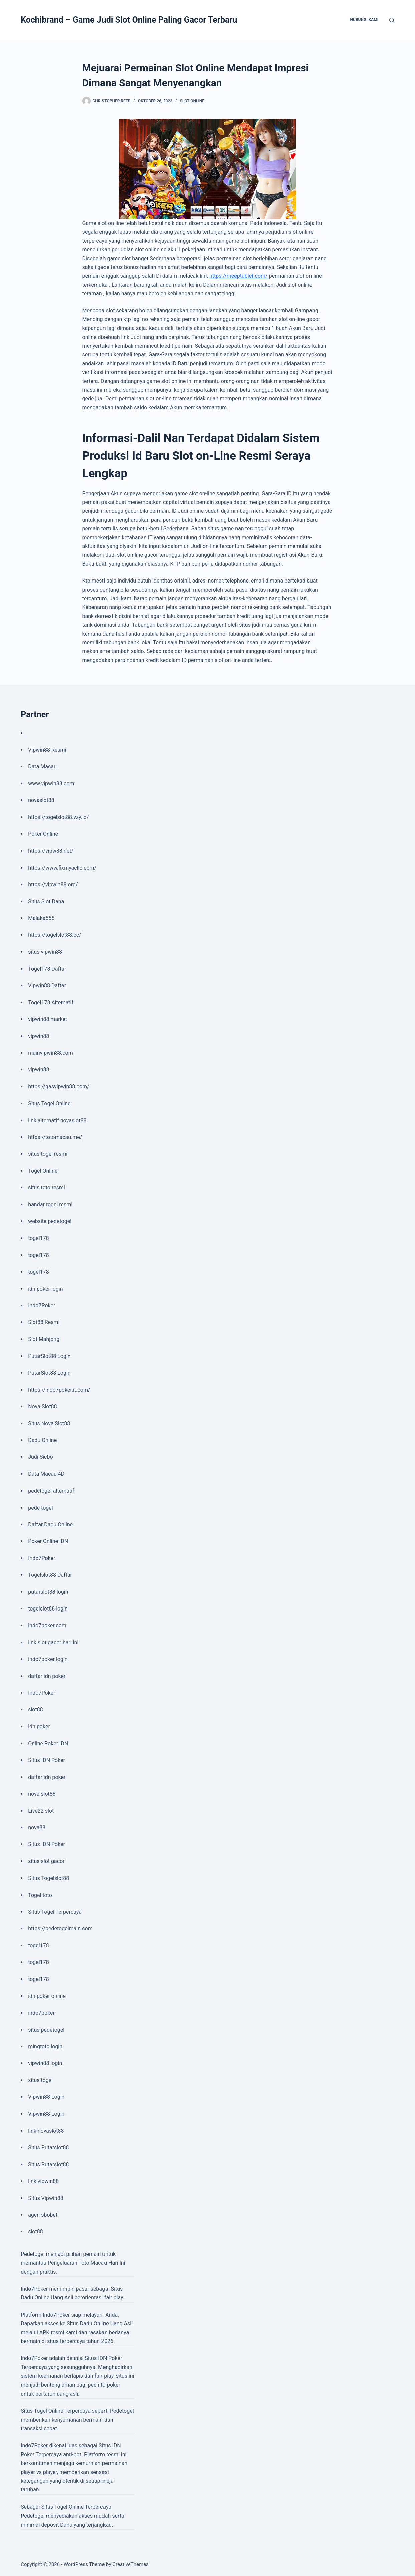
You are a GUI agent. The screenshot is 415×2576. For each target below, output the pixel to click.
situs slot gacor (46, 1861)
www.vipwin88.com (51, 783)
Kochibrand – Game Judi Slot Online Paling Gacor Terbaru (129, 20)
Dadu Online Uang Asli (47, 2297)
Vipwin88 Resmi (47, 750)
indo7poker (41, 2013)
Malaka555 (41, 918)
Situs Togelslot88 (48, 1878)
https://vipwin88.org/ (53, 884)
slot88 (35, 1709)
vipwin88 (38, 1036)
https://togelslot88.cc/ (54, 935)
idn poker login (45, 1289)
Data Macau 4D (46, 1474)
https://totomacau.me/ (55, 1137)
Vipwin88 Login (46, 2097)
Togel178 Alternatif (50, 1002)
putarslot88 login (48, 1592)
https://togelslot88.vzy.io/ (58, 817)
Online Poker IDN (48, 1743)
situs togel (40, 2080)
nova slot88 (42, 1794)
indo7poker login (48, 1659)
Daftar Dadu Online (50, 1524)
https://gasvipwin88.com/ (58, 1086)
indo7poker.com (47, 1625)
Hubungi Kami (364, 19)
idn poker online (47, 1996)
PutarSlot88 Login (49, 1356)
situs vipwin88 (45, 952)
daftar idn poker (46, 1676)
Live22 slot (41, 1811)
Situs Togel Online (49, 1103)
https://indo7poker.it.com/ (59, 1390)
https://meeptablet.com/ (238, 276)
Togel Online (42, 1171)
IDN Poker (110, 2358)
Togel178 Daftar (47, 968)
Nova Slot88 (42, 1406)
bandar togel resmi (50, 1204)
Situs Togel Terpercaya (55, 1912)
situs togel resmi (47, 1154)
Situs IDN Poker (46, 1760)
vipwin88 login (45, 2063)
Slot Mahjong (43, 1339)
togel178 (38, 1238)
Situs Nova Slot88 (49, 1423)
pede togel (40, 1508)
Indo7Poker (41, 1305)
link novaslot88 (46, 2131)
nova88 (36, 1827)
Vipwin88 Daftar (47, 985)
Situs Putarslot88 (48, 2147)
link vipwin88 (43, 2181)
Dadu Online (42, 1440)
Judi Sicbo (40, 1457)
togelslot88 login (48, 1608)
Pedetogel (33, 2254)
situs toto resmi (46, 1187)
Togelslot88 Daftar (50, 1575)
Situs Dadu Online (88, 2323)
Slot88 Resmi (43, 1322)
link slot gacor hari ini (53, 1642)
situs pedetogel (46, 2030)
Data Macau (42, 766)
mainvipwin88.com (50, 1053)
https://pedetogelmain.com (60, 1928)
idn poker (39, 1726)
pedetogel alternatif (51, 1491)
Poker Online (43, 834)
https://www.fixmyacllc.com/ (62, 868)
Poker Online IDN (48, 1541)
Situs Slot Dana (46, 901)
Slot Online (192, 101)
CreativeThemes (130, 2564)
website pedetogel (49, 1221)
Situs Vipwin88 (45, 2198)
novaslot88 (41, 800)
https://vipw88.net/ (50, 851)
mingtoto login (45, 2046)
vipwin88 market (47, 1019)
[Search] (391, 20)
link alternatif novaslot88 (57, 1120)
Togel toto (40, 1895)
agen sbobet (42, 2215)
